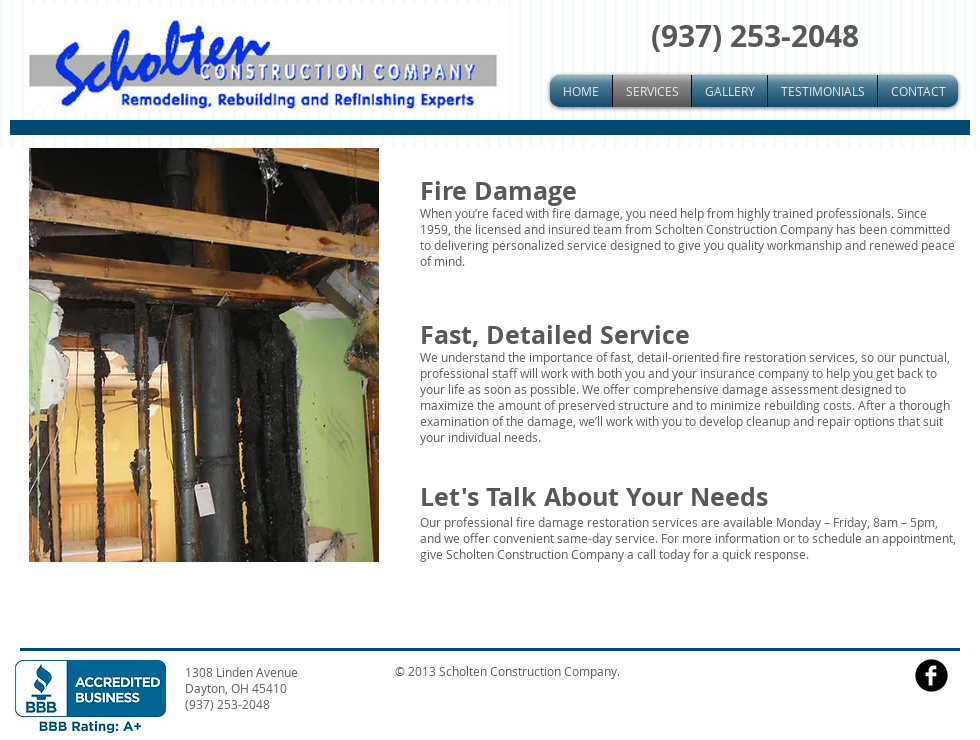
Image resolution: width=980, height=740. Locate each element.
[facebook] (931, 675)
